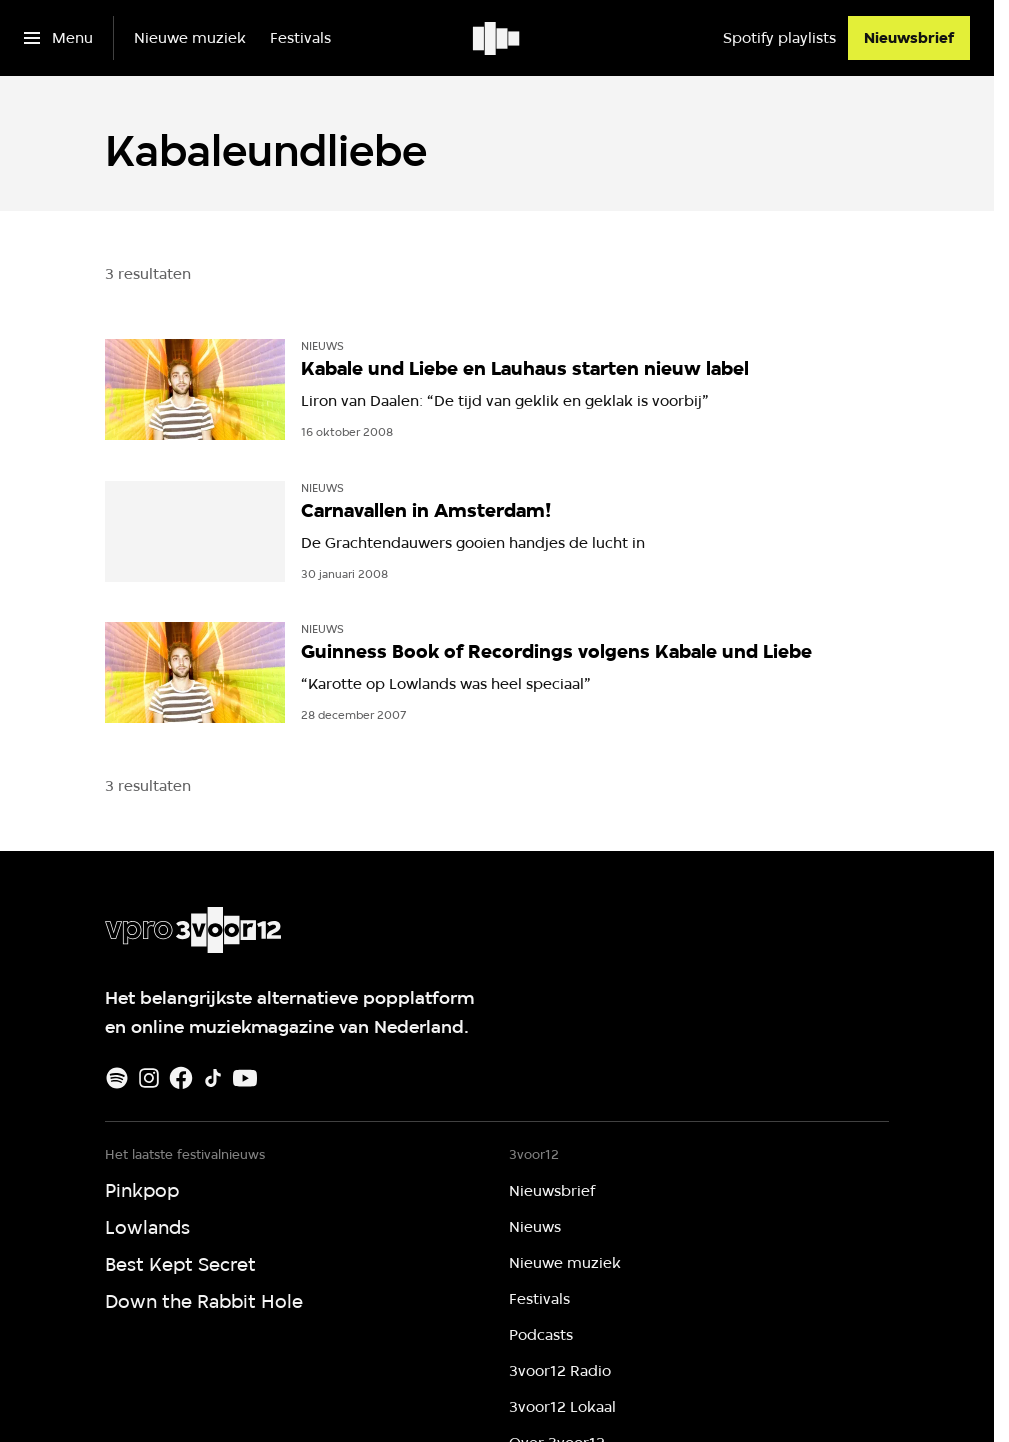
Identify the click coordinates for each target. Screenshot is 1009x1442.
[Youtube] (245, 1078)
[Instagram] (149, 1078)
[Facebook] (181, 1078)
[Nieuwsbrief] (909, 38)
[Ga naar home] (497, 38)
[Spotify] (117, 1078)
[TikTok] (213, 1078)
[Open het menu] (58, 38)
